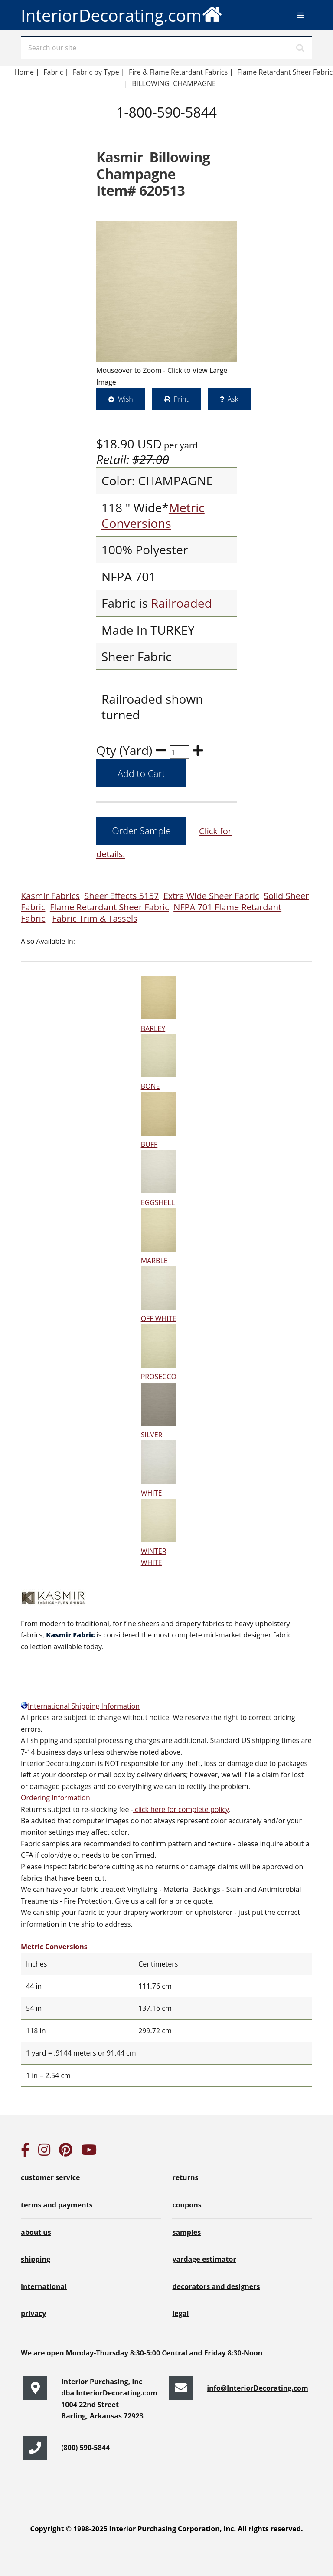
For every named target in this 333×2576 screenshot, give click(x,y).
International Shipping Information (80, 1706)
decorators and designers (216, 2286)
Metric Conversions (153, 515)
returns (185, 2177)
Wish (125, 399)
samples (186, 2232)
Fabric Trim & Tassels (94, 918)
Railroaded (181, 603)
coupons (186, 2205)
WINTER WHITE (158, 1551)
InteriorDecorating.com (122, 13)
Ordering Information (55, 1797)
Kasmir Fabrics (50, 896)
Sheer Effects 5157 (121, 896)
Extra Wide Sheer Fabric (211, 896)
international (44, 2286)
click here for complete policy (181, 1809)
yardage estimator (204, 2259)
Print (181, 399)
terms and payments (56, 2205)
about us (36, 2232)
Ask (233, 399)
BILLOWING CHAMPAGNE (174, 83)
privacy (33, 2313)
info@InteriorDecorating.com (257, 2388)
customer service (50, 2177)
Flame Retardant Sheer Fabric (109, 907)
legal (180, 2313)
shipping (35, 2259)
